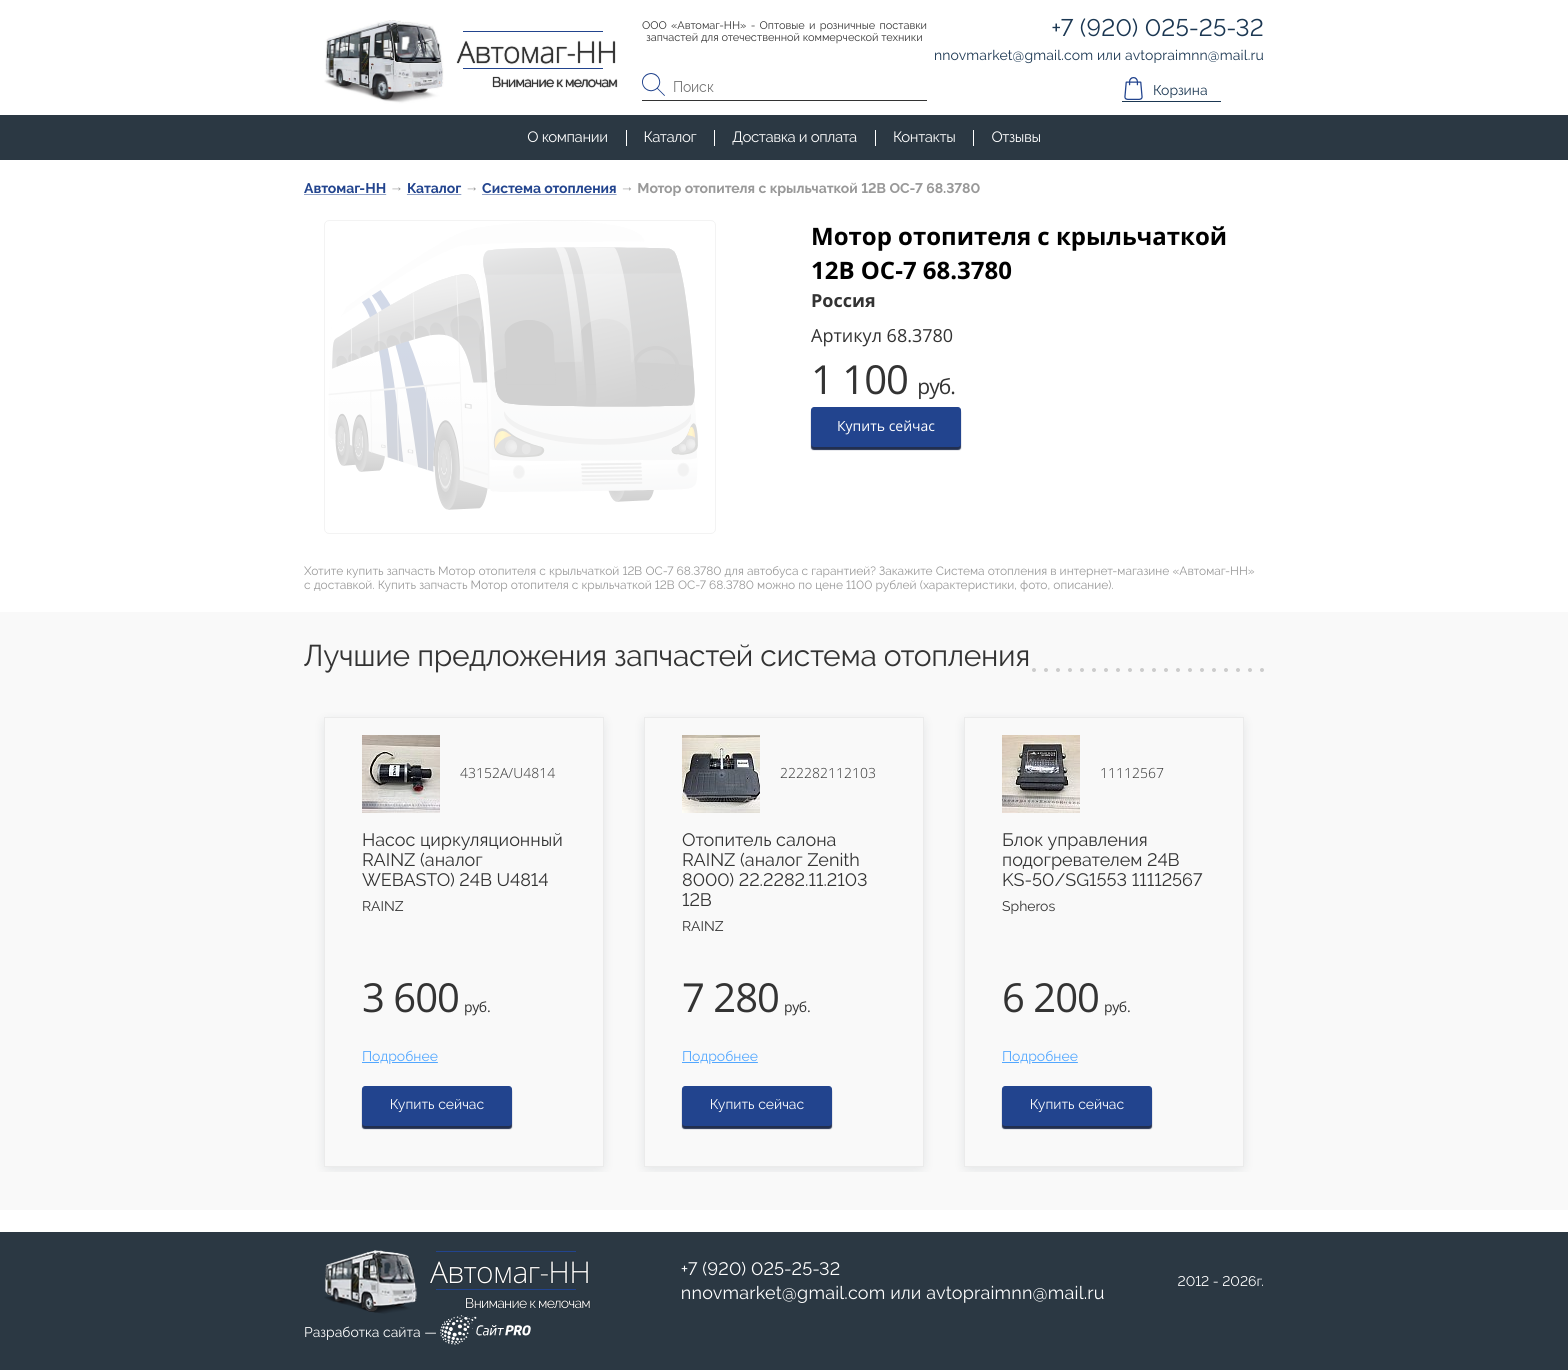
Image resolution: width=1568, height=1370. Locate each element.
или (893, 1294)
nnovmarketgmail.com (783, 1293)
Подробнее (400, 1057)
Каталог (670, 137)
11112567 (1132, 774)
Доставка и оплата (794, 137)
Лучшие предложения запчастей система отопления (667, 656)
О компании (567, 137)
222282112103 (828, 774)
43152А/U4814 (507, 774)
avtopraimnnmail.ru (1015, 1293)
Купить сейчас (886, 426)
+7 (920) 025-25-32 (761, 1269)
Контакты (924, 137)
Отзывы (1015, 137)
